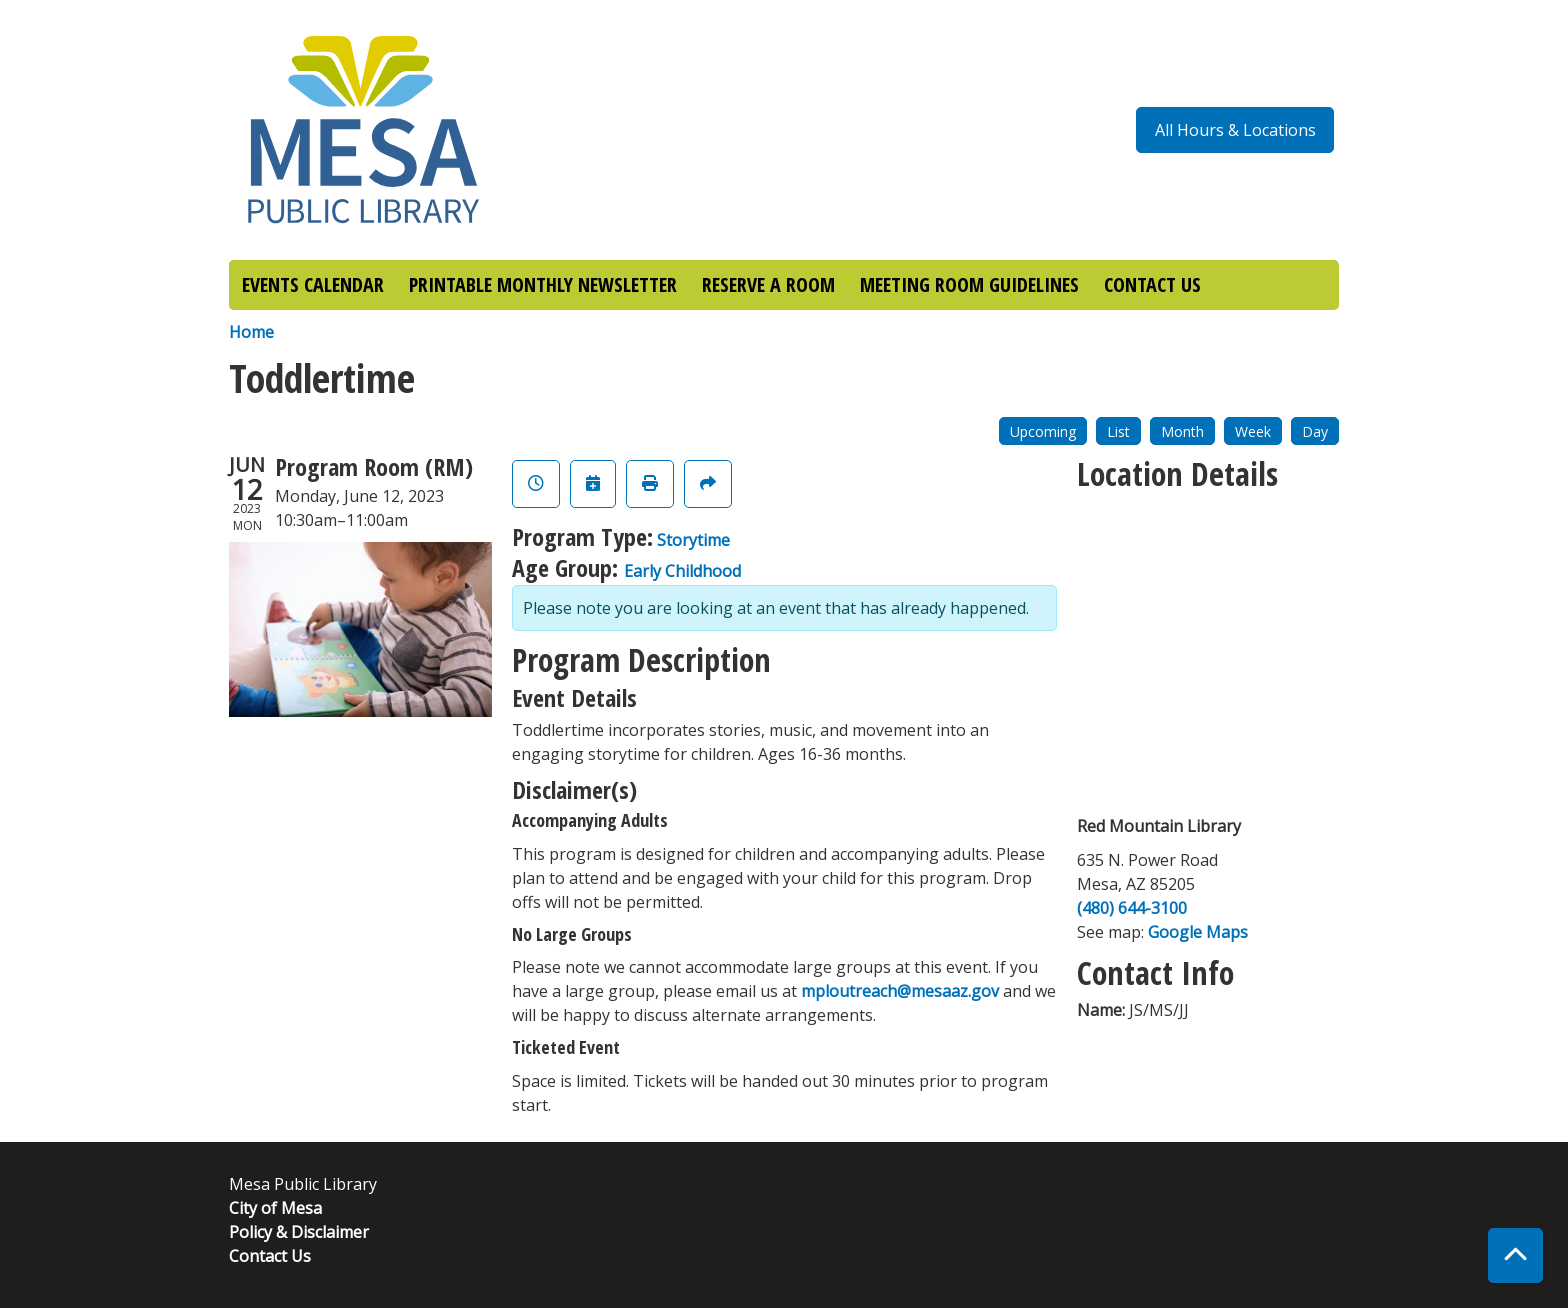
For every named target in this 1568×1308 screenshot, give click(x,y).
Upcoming (1043, 431)
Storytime (693, 540)
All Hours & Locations (1235, 130)
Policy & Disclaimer (299, 1232)
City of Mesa (275, 1208)
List (1118, 431)
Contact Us (270, 1256)
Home (251, 332)
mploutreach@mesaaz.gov (900, 991)
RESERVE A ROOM (768, 284)
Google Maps (1198, 932)
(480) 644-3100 (1132, 908)
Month (1182, 431)
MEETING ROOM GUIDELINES (969, 284)
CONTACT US (1152, 284)
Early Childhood (682, 571)
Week (1253, 431)
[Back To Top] (1515, 1255)
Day (1315, 431)
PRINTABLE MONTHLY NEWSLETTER (543, 284)
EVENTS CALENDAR (313, 284)
